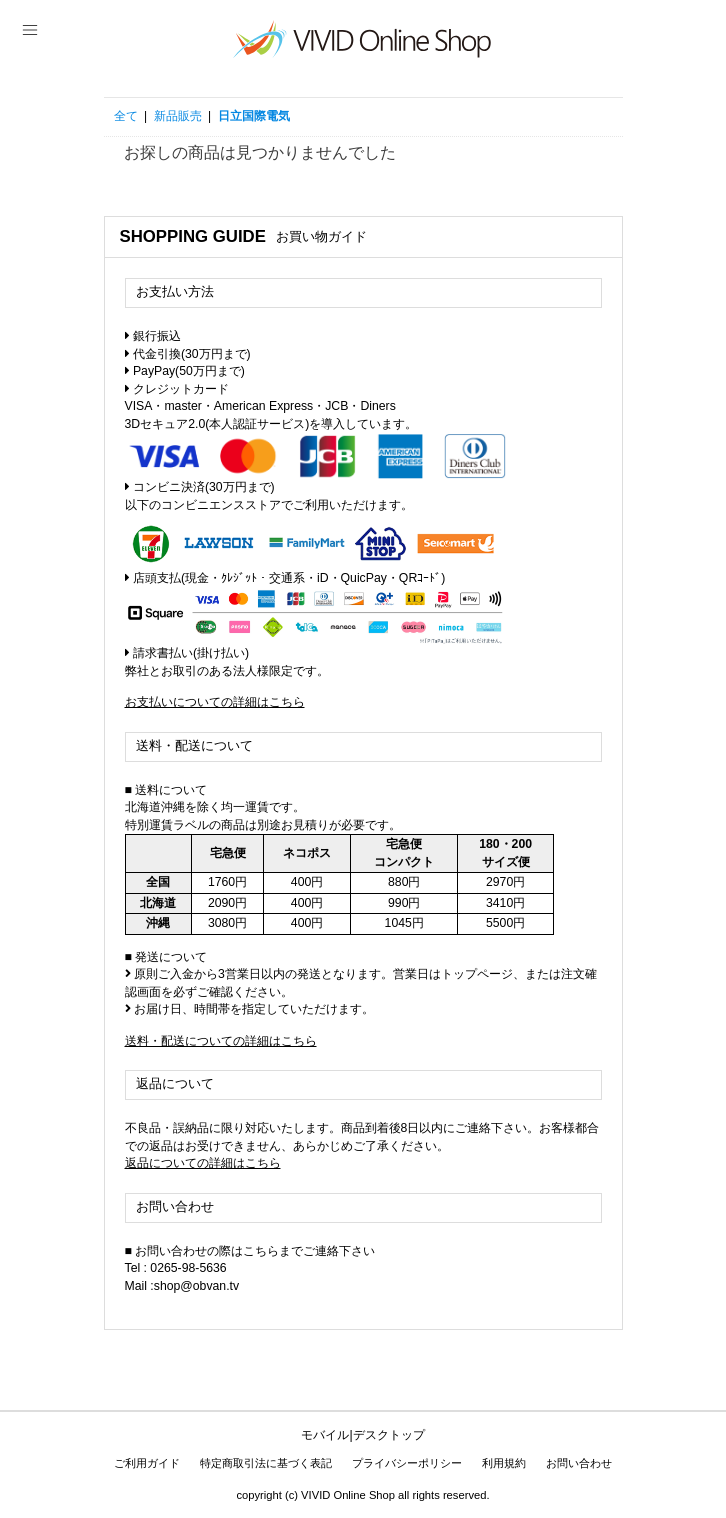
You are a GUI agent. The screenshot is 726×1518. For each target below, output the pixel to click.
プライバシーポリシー (407, 1463)
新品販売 (178, 116)
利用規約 (504, 1463)
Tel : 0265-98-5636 (176, 1268)
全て (126, 116)
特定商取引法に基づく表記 (266, 1463)
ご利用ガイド (147, 1463)
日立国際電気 (254, 116)
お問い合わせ (579, 1463)
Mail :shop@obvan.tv (182, 1286)
